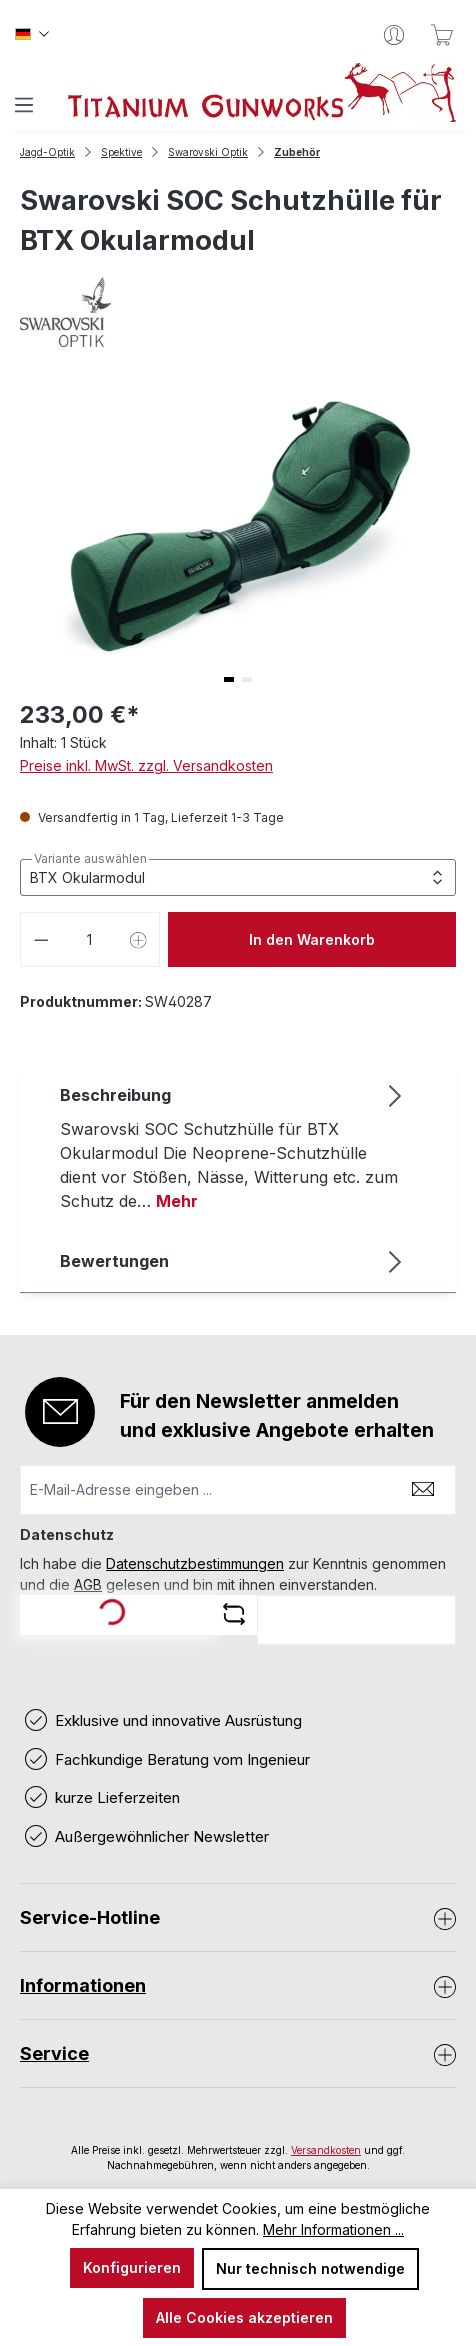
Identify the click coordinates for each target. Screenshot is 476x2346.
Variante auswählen (90, 859)
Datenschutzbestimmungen (195, 1563)
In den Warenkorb (312, 939)
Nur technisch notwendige (310, 2268)
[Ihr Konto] (394, 35)
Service (54, 2053)
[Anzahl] (90, 939)
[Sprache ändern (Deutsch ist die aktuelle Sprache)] (32, 35)
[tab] (233, 1147)
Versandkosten (326, 2150)
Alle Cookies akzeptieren (244, 2317)
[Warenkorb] (442, 35)
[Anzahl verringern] (41, 939)
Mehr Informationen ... (333, 2229)
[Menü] (24, 105)
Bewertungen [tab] (233, 1261)
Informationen (83, 1985)
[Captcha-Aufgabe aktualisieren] (234, 1614)
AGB (88, 1584)
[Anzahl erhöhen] (139, 939)
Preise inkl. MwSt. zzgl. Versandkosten (146, 765)
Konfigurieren (132, 2267)
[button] (229, 679)
